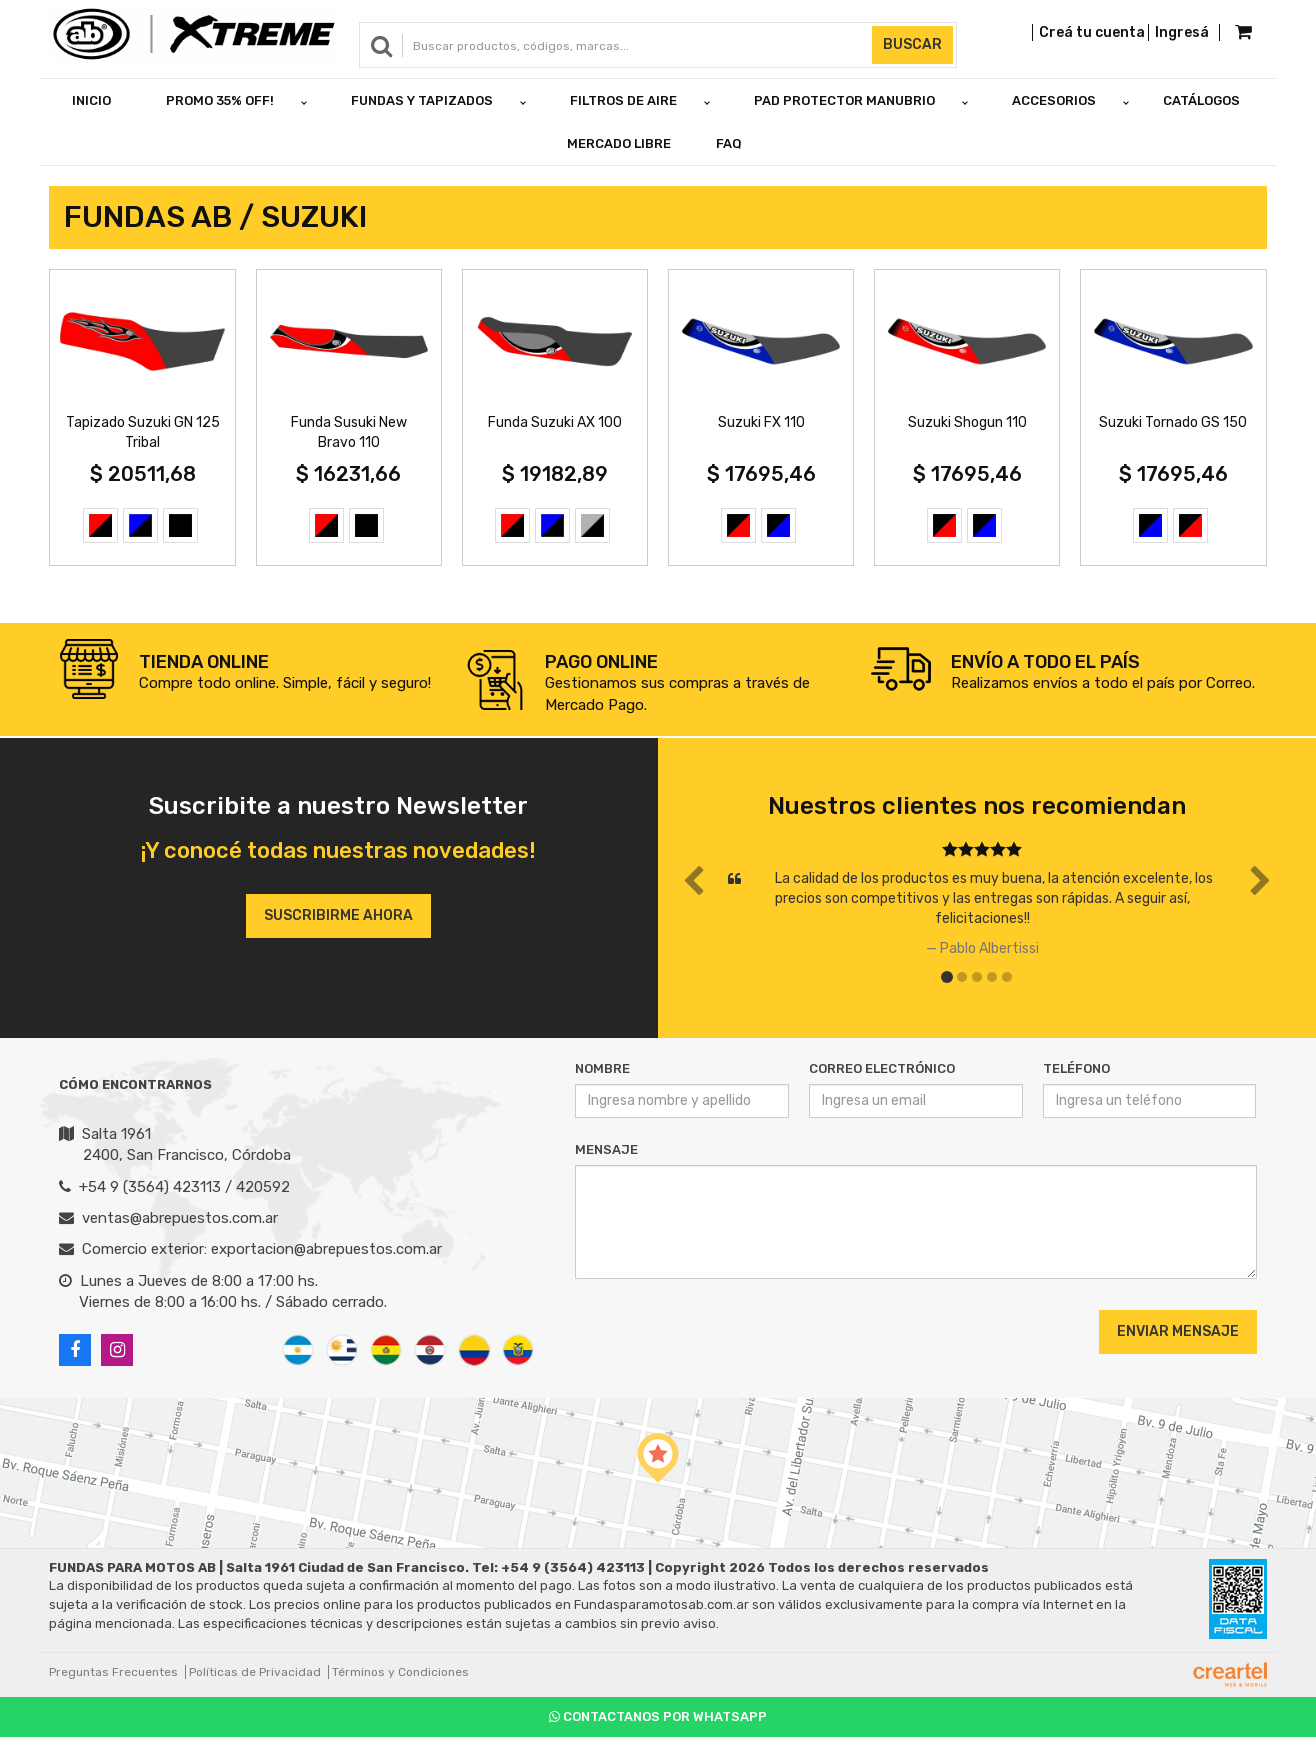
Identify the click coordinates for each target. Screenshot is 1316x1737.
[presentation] (696, 1331)
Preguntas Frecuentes (113, 1672)
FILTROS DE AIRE (623, 100)
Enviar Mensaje (1178, 1331)
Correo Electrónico (882, 1068)
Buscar (912, 44)
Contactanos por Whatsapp (658, 1716)
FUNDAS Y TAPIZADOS (422, 100)
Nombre (602, 1068)
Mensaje (606, 1149)
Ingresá (1182, 32)
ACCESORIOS (1054, 100)
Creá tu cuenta (1092, 32)
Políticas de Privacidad (255, 1672)
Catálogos (1201, 100)
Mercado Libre (619, 143)
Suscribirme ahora (338, 915)
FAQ (729, 143)
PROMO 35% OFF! (220, 100)
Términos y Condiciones (400, 1672)
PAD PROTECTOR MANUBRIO (844, 100)
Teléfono (1076, 1068)
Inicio (91, 100)
